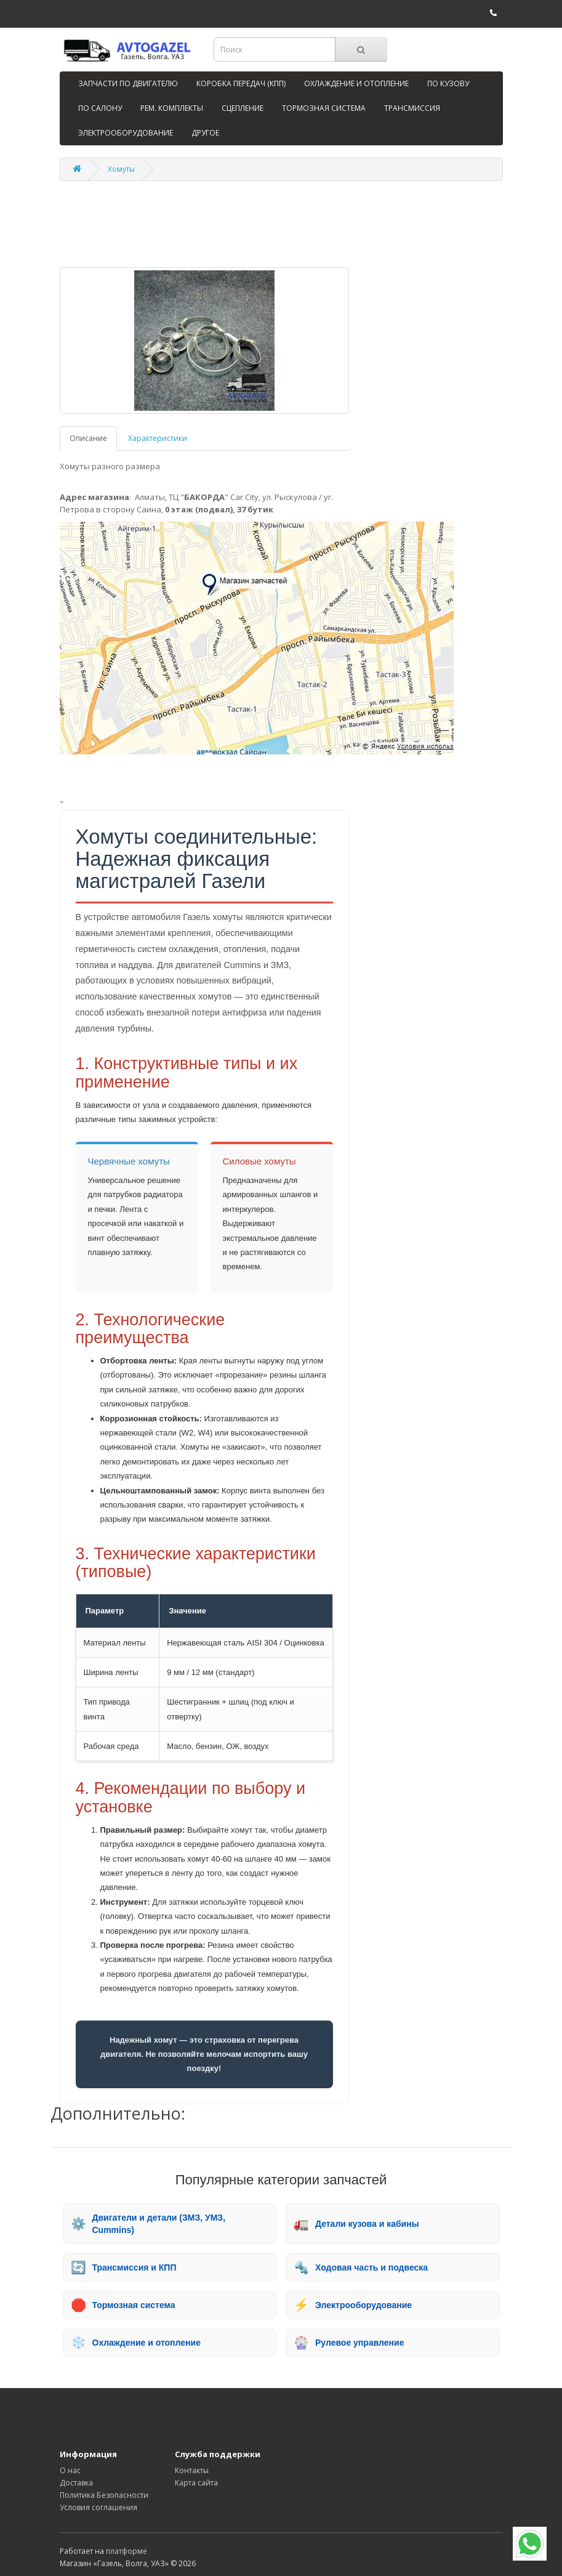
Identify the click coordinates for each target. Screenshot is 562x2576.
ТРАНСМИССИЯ (412, 108)
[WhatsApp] (530, 2544)
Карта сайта (196, 2482)
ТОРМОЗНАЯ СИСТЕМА (324, 108)
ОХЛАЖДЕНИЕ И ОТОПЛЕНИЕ (356, 83)
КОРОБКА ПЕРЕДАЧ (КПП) (241, 83)
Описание (88, 438)
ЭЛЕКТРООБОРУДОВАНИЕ (125, 132)
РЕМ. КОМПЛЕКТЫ (171, 108)
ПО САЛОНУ (100, 108)
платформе (126, 2551)
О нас (70, 2470)
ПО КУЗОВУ (448, 83)
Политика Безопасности (104, 2495)
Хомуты (121, 169)
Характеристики (157, 438)
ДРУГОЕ (205, 132)
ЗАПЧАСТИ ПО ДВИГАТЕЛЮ (128, 83)
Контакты (192, 2470)
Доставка (76, 2482)
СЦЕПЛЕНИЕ (242, 108)
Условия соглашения (98, 2507)
